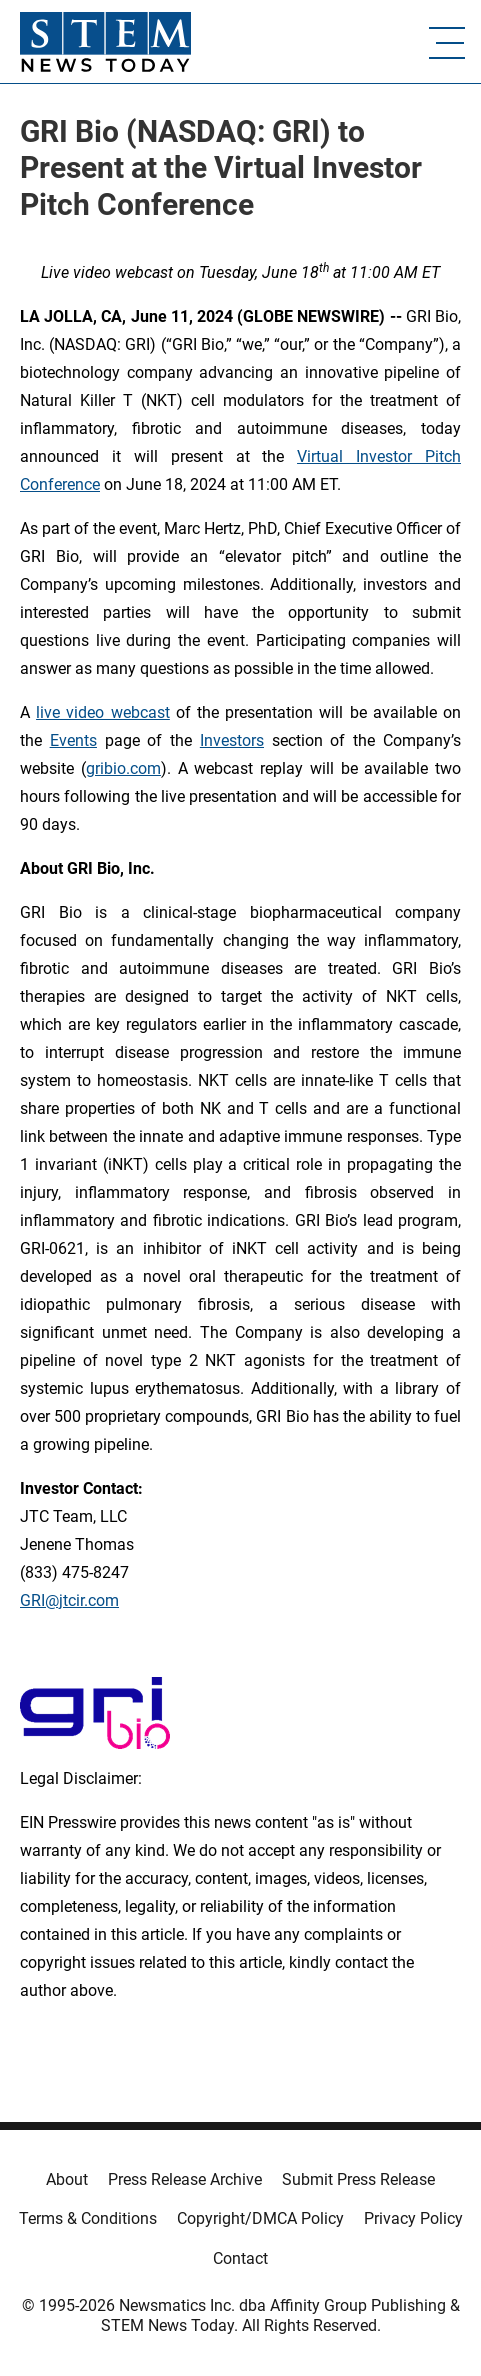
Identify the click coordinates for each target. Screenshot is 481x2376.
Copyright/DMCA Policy (260, 2218)
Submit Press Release (358, 2179)
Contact (240, 2258)
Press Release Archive (185, 2179)
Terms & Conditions (88, 2218)
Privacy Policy (413, 2218)
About (67, 2179)
